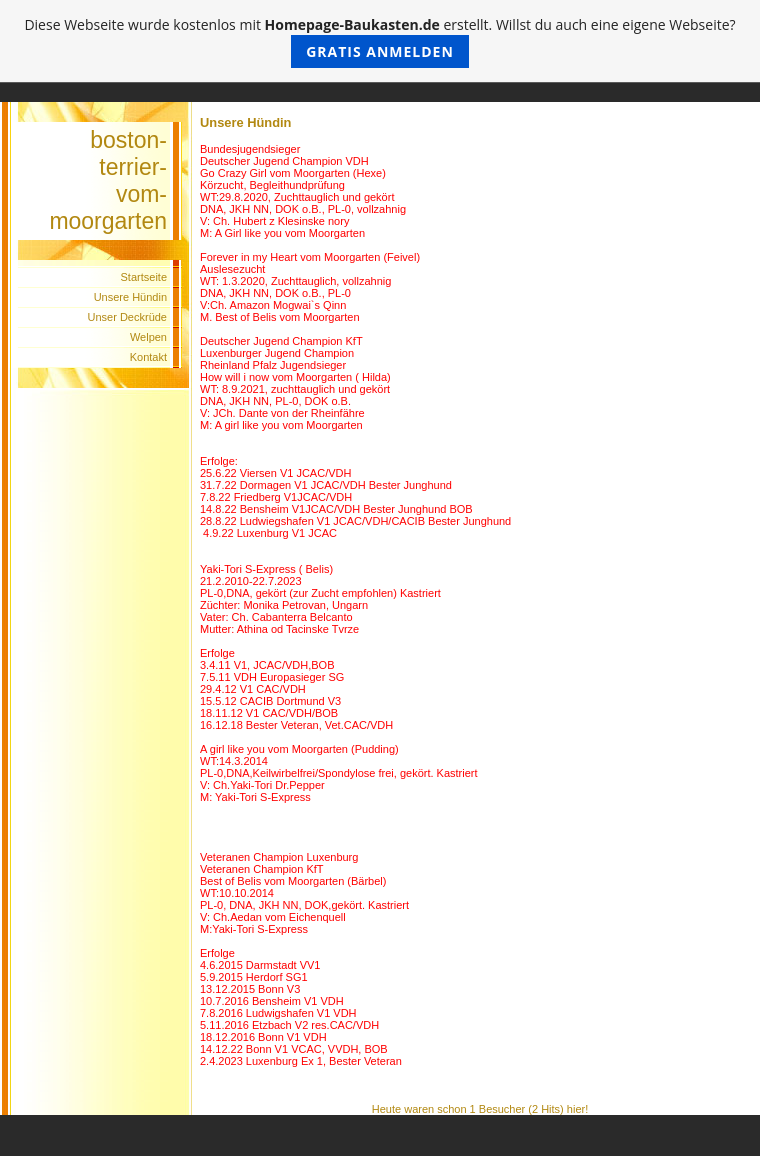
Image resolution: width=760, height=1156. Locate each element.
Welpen (148, 337)
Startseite (144, 277)
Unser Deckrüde (127, 317)
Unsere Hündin (130, 297)
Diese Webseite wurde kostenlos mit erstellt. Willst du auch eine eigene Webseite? (379, 41)
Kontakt (148, 357)
